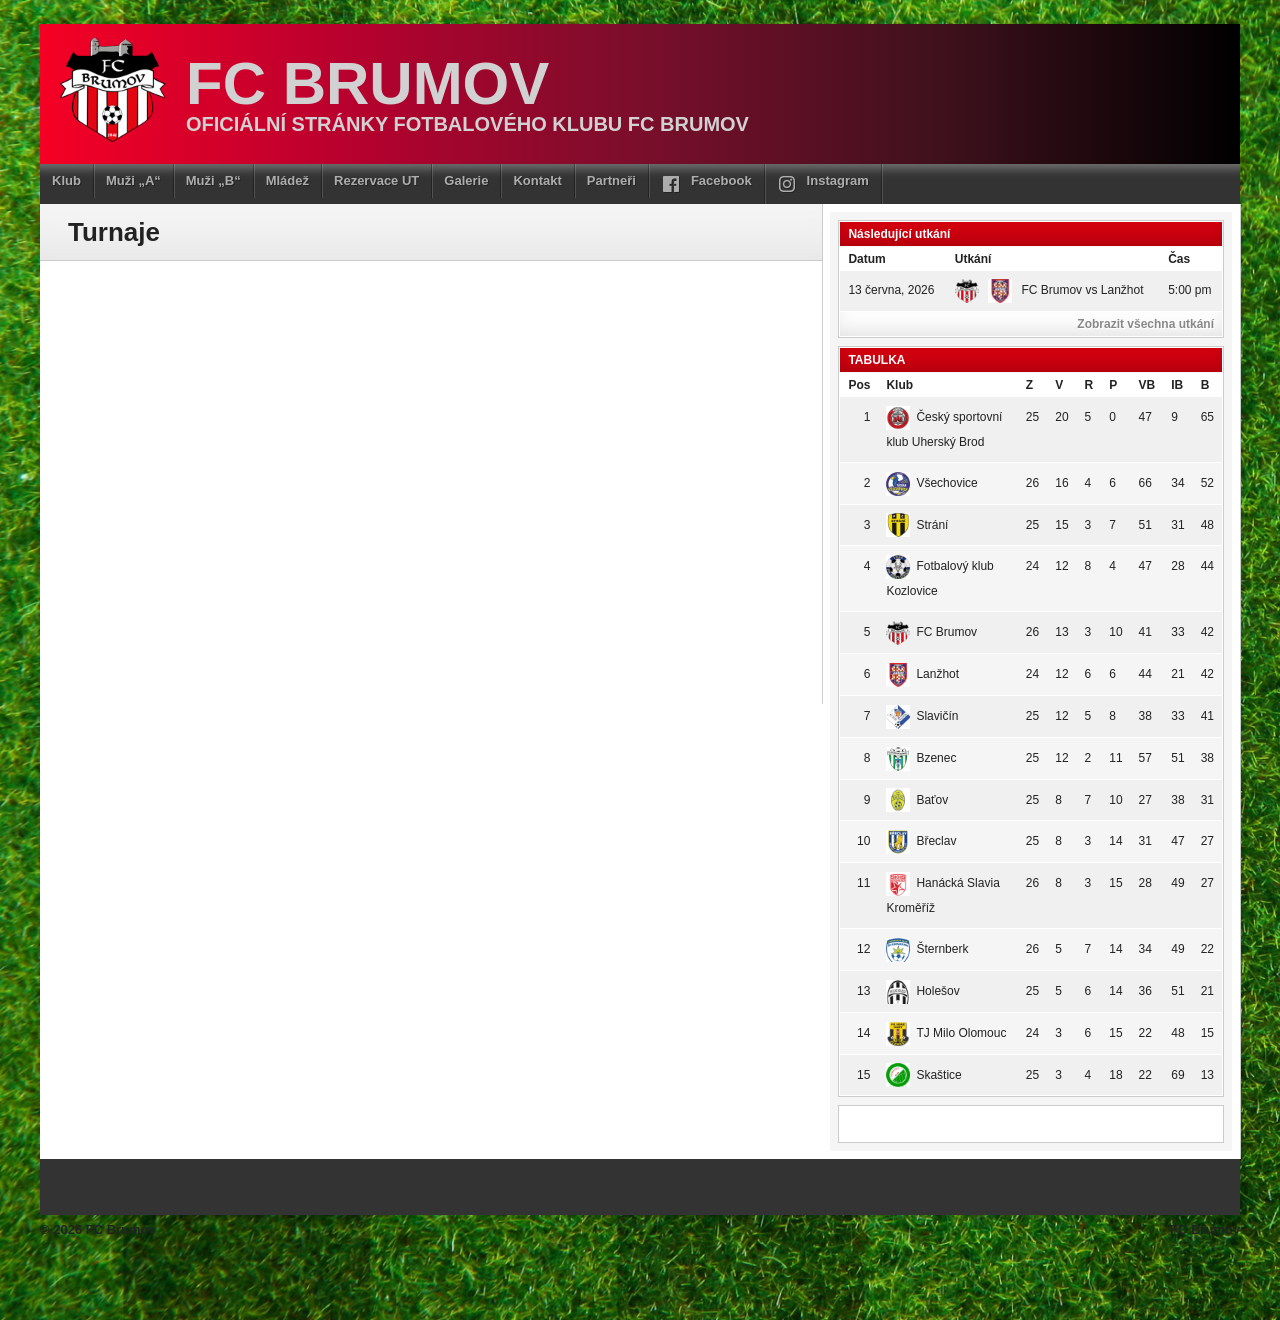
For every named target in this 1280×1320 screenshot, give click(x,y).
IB (1177, 385)
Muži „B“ (213, 180)
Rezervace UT (376, 180)
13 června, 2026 (891, 290)
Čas (1179, 259)
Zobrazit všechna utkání (1145, 324)
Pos (859, 385)
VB (1147, 385)
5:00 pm (1189, 290)
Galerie (466, 180)
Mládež (287, 180)
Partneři (611, 180)
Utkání (973, 259)
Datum (866, 259)
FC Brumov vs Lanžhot (1049, 290)
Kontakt (537, 180)
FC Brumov (367, 83)
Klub (66, 180)
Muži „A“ (133, 180)
